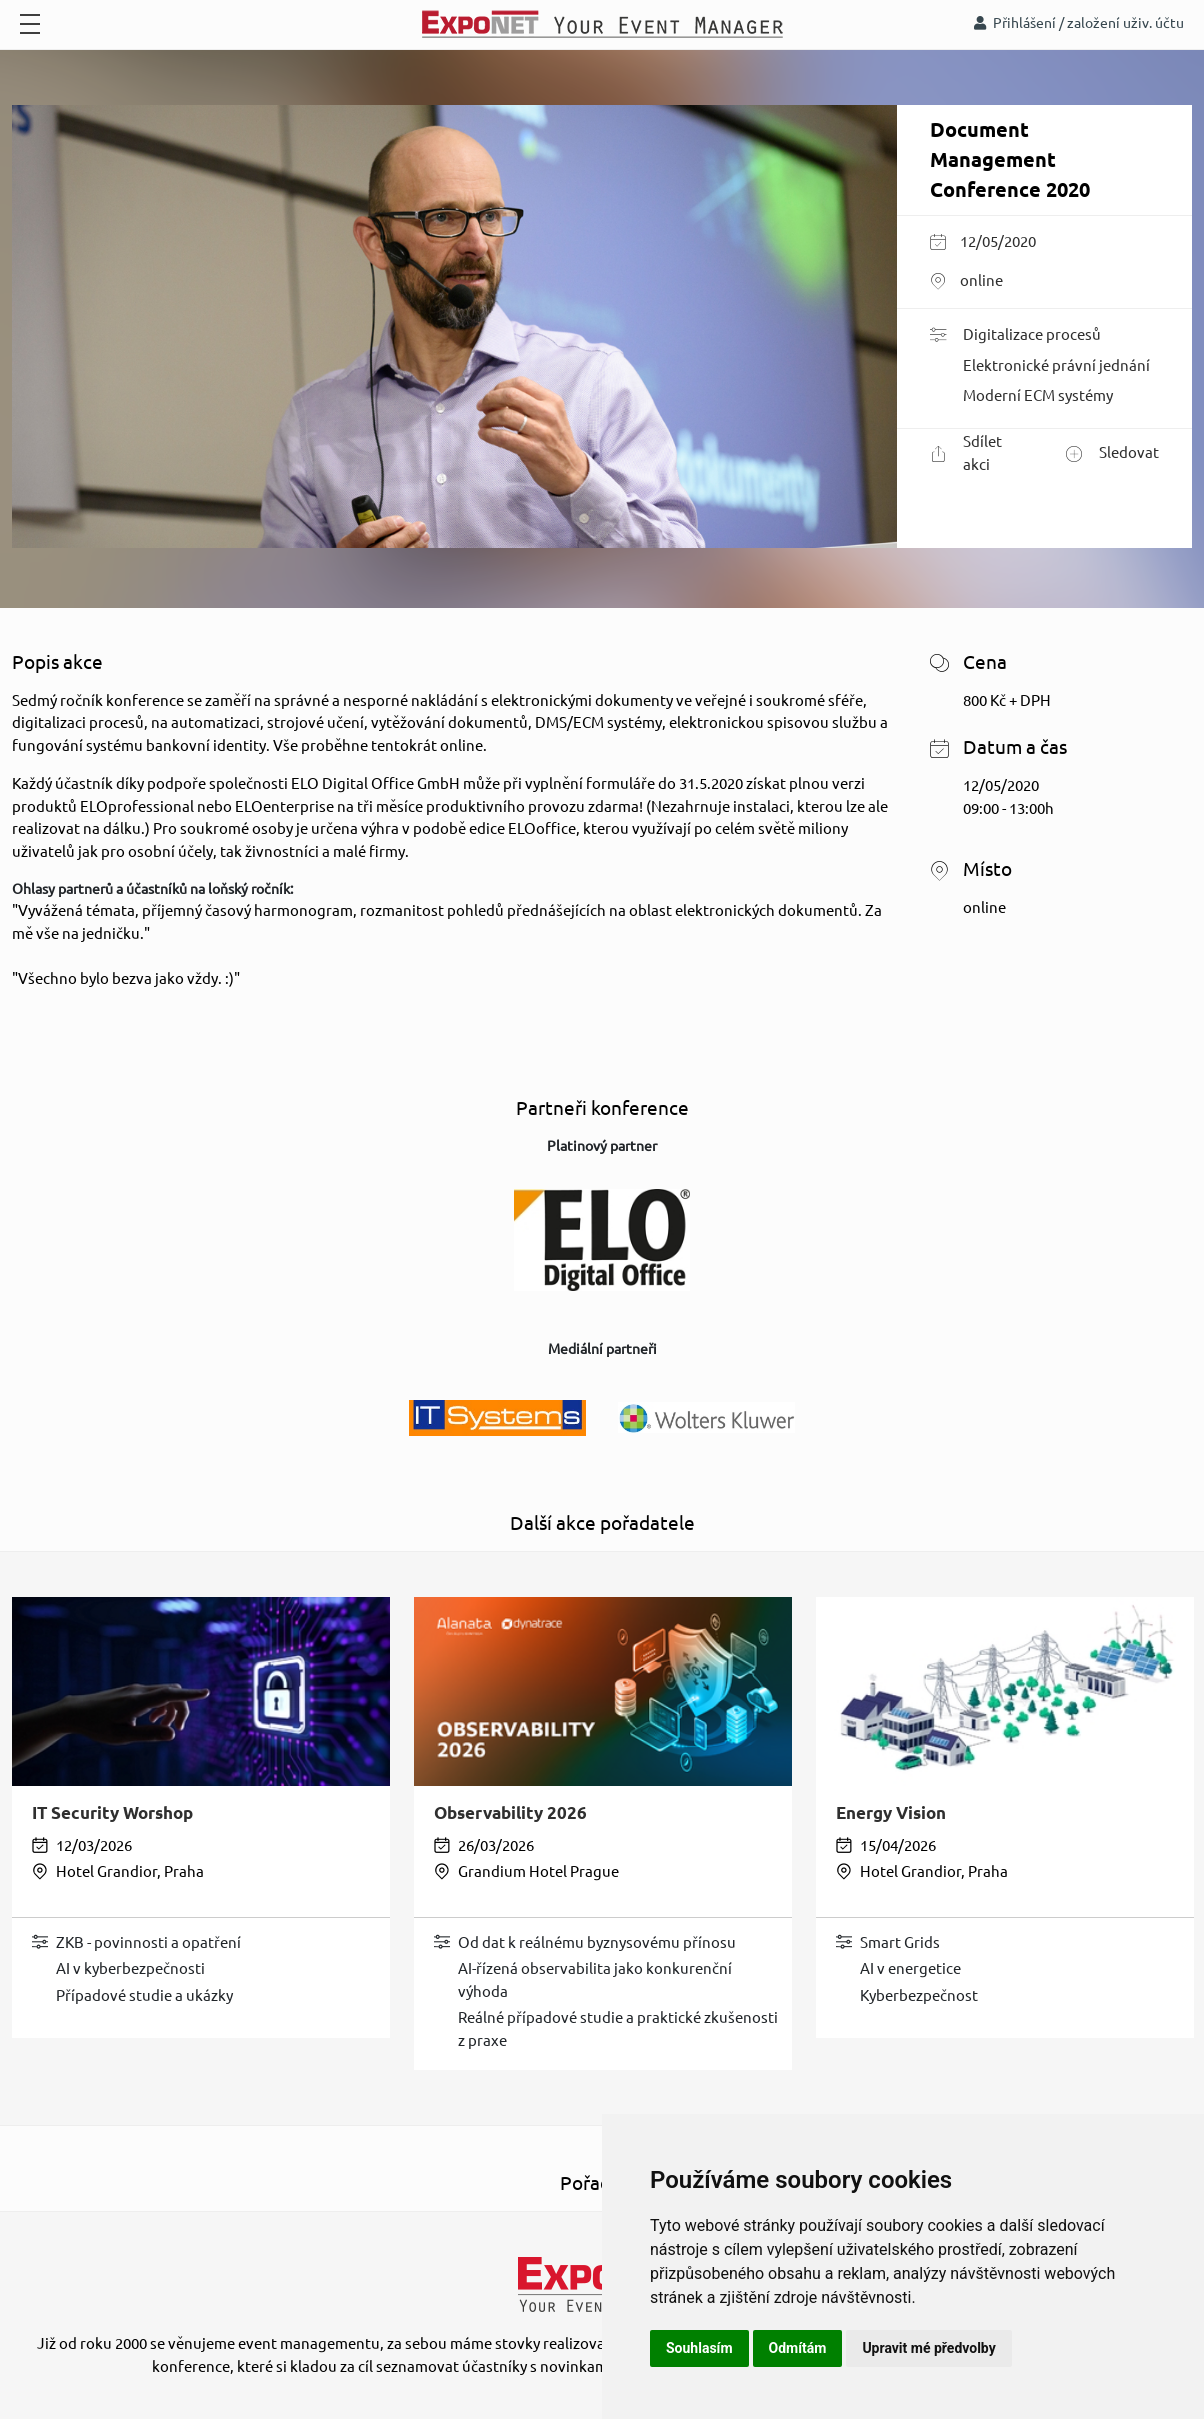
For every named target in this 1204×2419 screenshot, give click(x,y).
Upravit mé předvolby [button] (928, 2348)
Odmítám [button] (798, 2348)
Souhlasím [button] (699, 2348)
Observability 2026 (510, 1812)
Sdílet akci (966, 453)
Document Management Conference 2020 (1010, 159)
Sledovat (1112, 453)
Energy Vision (891, 1812)
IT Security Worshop (112, 1812)
